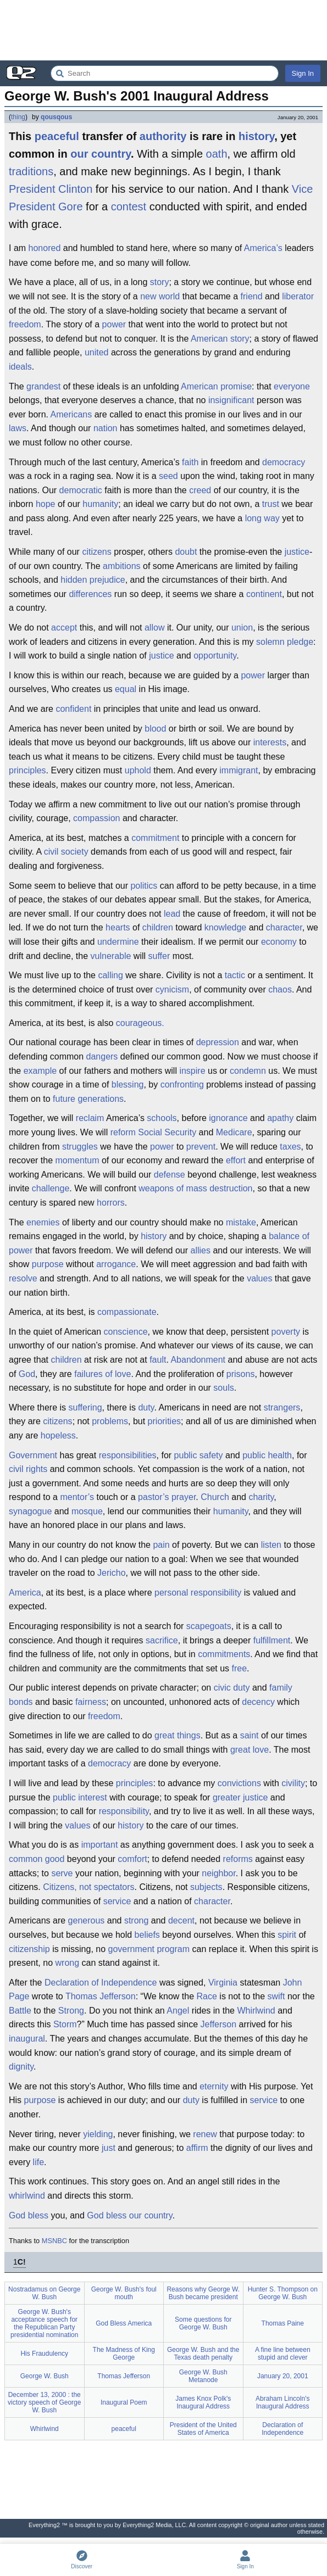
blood (155, 728)
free (239, 1668)
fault (157, 1359)
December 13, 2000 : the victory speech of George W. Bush (44, 2402)
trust (270, 504)
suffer (159, 956)
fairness (90, 1702)
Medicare (234, 1132)
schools (161, 1118)
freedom (25, 324)
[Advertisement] (163, 30)
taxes (290, 1146)
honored (45, 248)
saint (249, 1735)
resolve (23, 1278)
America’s (263, 248)
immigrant (238, 770)
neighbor (218, 1873)
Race (207, 1996)
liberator (298, 296)
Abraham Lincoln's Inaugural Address (282, 2402)
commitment (155, 838)
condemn (248, 1070)
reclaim (90, 1118)
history (256, 136)
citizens (96, 551)
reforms (238, 1859)
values (259, 1278)
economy (279, 941)
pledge (300, 641)
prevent (200, 1146)
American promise (216, 386)
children (157, 927)
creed (200, 490)
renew (205, 2134)
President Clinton (50, 189)
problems (110, 1421)
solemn (270, 641)
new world (160, 296)
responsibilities (128, 1455)
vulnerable (111, 956)
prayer (183, 1497)
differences (90, 594)
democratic (80, 490)
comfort (132, 1859)
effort (236, 1160)
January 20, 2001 (282, 2376)
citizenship (29, 1949)
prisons (240, 1374)
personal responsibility (197, 1592)
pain (161, 1544)
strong (136, 1920)
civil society (66, 851)
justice (297, 551)
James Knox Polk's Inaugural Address (203, 2402)
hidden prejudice (92, 579)
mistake (241, 1222)
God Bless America (124, 2323)
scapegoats (208, 1626)
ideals (20, 366)
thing (18, 117)
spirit (287, 1934)
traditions (31, 171)
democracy (283, 462)
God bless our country (129, 2215)
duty (146, 1407)
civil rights (28, 1469)
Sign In (303, 73)
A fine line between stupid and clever (283, 2353)
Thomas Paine (283, 2323)
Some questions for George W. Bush (203, 2323)
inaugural (27, 2038)
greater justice (240, 1797)
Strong (71, 2010)
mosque (87, 1511)
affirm (197, 2148)
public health (267, 1455)
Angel (178, 2010)
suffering (85, 1407)
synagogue (30, 1511)
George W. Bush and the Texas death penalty (203, 2353)
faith (190, 462)
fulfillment (272, 1640)
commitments (224, 1654)
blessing (128, 1084)
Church (215, 1497)
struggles (80, 1146)
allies (200, 1250)
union (242, 627)
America (25, 1592)
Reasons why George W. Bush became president (203, 2293)
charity (261, 1497)
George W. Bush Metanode (203, 2376)
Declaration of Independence (101, 1982)
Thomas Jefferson (100, 1996)
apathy (280, 1118)
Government (33, 1455)
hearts (118, 927)
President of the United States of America (203, 2428)
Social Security (167, 1132)
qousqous (56, 117)
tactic (235, 975)
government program (149, 1949)
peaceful (57, 136)
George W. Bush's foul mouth (124, 2293)
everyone (292, 386)
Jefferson (219, 2024)
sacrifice (162, 1640)
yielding (98, 2134)
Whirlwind (256, 2010)
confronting (182, 1084)
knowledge (225, 927)
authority (163, 136)
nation (105, 428)
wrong (68, 1962)
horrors (111, 1202)
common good (36, 1859)
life (38, 2162)
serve (62, 1873)
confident (73, 708)
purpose (48, 1264)
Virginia (222, 1982)
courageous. (140, 1023)
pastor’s (153, 1497)
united (97, 352)
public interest (80, 1797)
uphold (138, 770)
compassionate (127, 1312)
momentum (77, 1160)
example (40, 1070)
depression (217, 1042)
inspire (192, 1070)
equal (125, 689)
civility (293, 1783)
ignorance (228, 1118)
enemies (42, 1222)
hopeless (58, 1435)
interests (269, 742)
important (99, 1844)
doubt (186, 551)
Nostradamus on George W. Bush (44, 2293)
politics (143, 885)
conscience (126, 1331)
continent (264, 594)
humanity (100, 504)
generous (86, 1920)
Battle (20, 2010)
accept (64, 627)
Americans (71, 414)
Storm (65, 2024)
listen (271, 1544)
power (114, 324)
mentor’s (77, 1497)
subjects (206, 1887)
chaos (280, 989)
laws (17, 428)
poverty (285, 1331)
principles (27, 770)
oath (217, 154)
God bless (28, 2215)
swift (276, 1996)
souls (223, 1387)
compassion (96, 818)
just (108, 2148)
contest (128, 206)
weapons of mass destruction (195, 1188)
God (27, 1374)
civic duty (232, 1687)
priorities (164, 1421)
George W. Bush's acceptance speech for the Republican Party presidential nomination (44, 2323)
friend (252, 296)
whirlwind (27, 2195)
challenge (51, 1188)
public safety (198, 1455)
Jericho (111, 1572)
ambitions (121, 566)
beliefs (147, 1934)
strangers (282, 1407)
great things (177, 1735)
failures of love (102, 1374)
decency (258, 1702)
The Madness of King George (124, 2353)
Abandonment (197, 1359)
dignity (21, 2066)
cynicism (172, 989)
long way (262, 518)
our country (100, 154)
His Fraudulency (44, 2353)
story (159, 282)
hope (46, 504)
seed (168, 476)
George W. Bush (44, 2376)
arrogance (116, 1264)
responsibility (124, 1811)
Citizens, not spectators (88, 1887)
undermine (118, 941)
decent (181, 1920)
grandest (43, 386)
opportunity (214, 655)
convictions (239, 1783)
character (284, 927)
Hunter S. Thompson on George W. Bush (283, 2293)
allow (154, 627)
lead (172, 913)
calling (110, 975)
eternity (213, 2086)
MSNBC (54, 2241)
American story (220, 338)
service (117, 1901)
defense (169, 1174)
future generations (88, 1098)
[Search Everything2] (165, 73)
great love (249, 1749)
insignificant (231, 400)
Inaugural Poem (124, 2402)
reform (123, 1132)
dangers (102, 1056)
